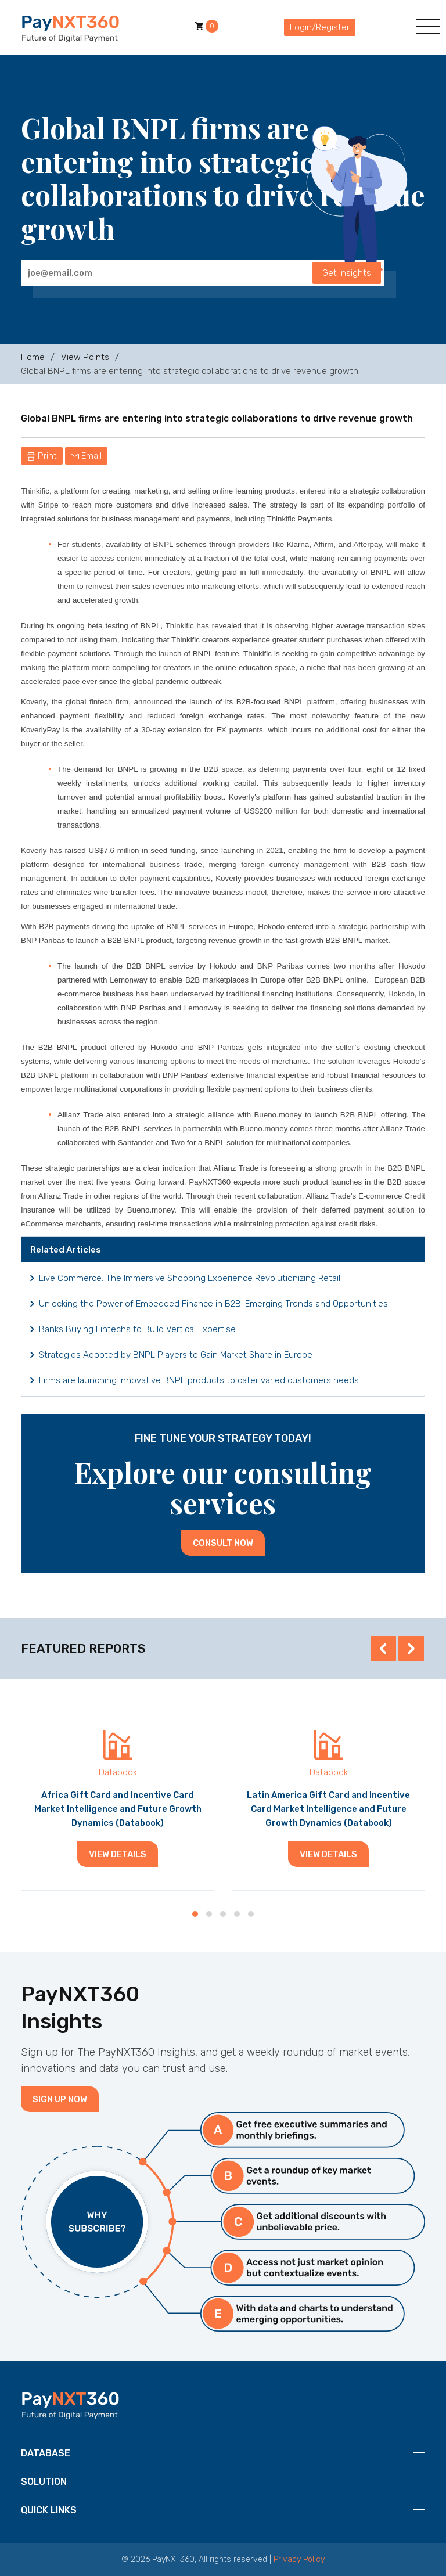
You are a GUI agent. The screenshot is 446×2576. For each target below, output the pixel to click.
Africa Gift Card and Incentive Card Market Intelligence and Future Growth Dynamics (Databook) (118, 1809)
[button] (195, 1914)
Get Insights (346, 273)
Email (86, 456)
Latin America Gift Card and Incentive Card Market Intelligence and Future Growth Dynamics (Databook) (328, 1809)
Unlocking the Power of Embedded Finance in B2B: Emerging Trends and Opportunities (213, 1303)
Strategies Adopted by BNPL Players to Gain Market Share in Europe (175, 1355)
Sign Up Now (60, 2099)
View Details (117, 1854)
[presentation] (383, 1648)
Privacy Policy (299, 2559)
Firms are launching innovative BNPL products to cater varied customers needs (199, 1380)
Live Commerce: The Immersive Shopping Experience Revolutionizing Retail (189, 1278)
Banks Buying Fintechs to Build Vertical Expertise (137, 1329)
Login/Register (320, 27)
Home (33, 357)
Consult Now (223, 1543)
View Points (85, 357)
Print (42, 456)
